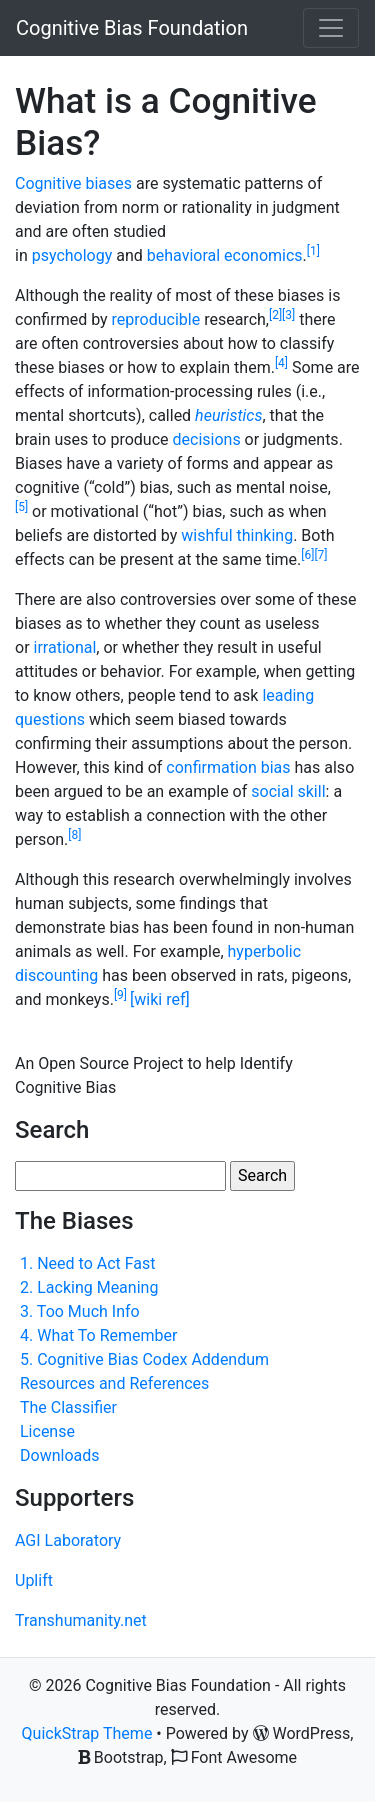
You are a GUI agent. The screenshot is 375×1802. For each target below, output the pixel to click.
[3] (288, 315)
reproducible (156, 319)
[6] (307, 555)
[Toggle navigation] (331, 28)
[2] (275, 315)
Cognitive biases (73, 183)
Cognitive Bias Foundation (132, 28)
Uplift (34, 1580)
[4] (281, 363)
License (47, 1431)
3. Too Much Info (80, 1311)
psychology (72, 255)
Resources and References (114, 1383)
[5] (21, 507)
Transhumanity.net (81, 1620)
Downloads (59, 1455)
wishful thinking (237, 535)
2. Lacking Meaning (89, 1287)
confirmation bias (228, 767)
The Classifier (68, 1407)
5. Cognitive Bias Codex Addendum (144, 1359)
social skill (288, 791)
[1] (313, 251)
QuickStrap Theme (87, 1733)
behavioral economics (225, 255)
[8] (74, 835)
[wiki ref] (160, 999)
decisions (207, 439)
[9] (122, 995)
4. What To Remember (98, 1335)
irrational (65, 647)
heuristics (228, 415)
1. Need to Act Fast (88, 1263)
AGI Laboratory (68, 1540)
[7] (320, 555)
